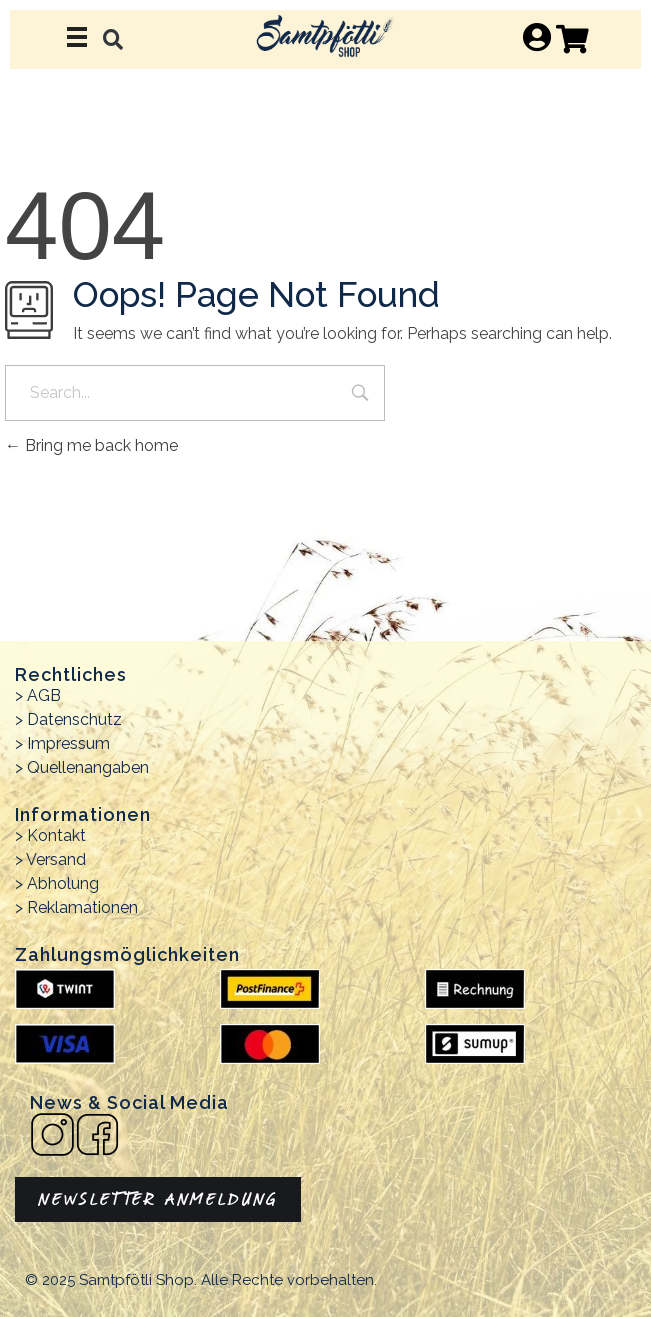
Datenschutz (74, 719)
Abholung (63, 883)
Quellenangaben (88, 767)
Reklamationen (82, 907)
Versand (56, 859)
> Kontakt (50, 835)
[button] (113, 39)
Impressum (68, 743)
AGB (44, 695)
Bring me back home (91, 445)
